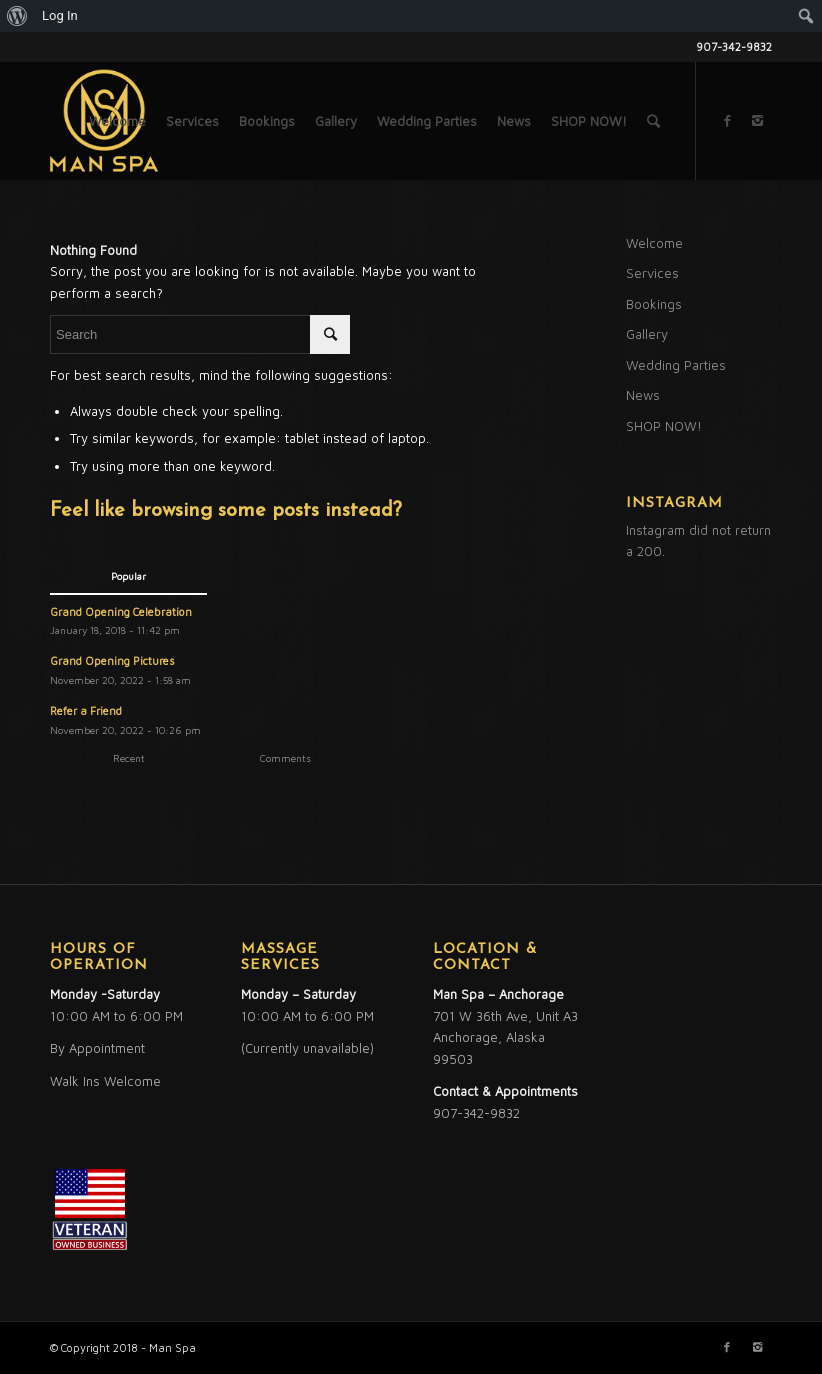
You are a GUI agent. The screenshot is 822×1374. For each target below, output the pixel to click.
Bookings (654, 304)
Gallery (647, 334)
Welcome (654, 243)
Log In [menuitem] (60, 15)
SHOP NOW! (664, 426)
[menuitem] (17, 16)
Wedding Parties (676, 365)
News (643, 395)
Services (652, 273)
